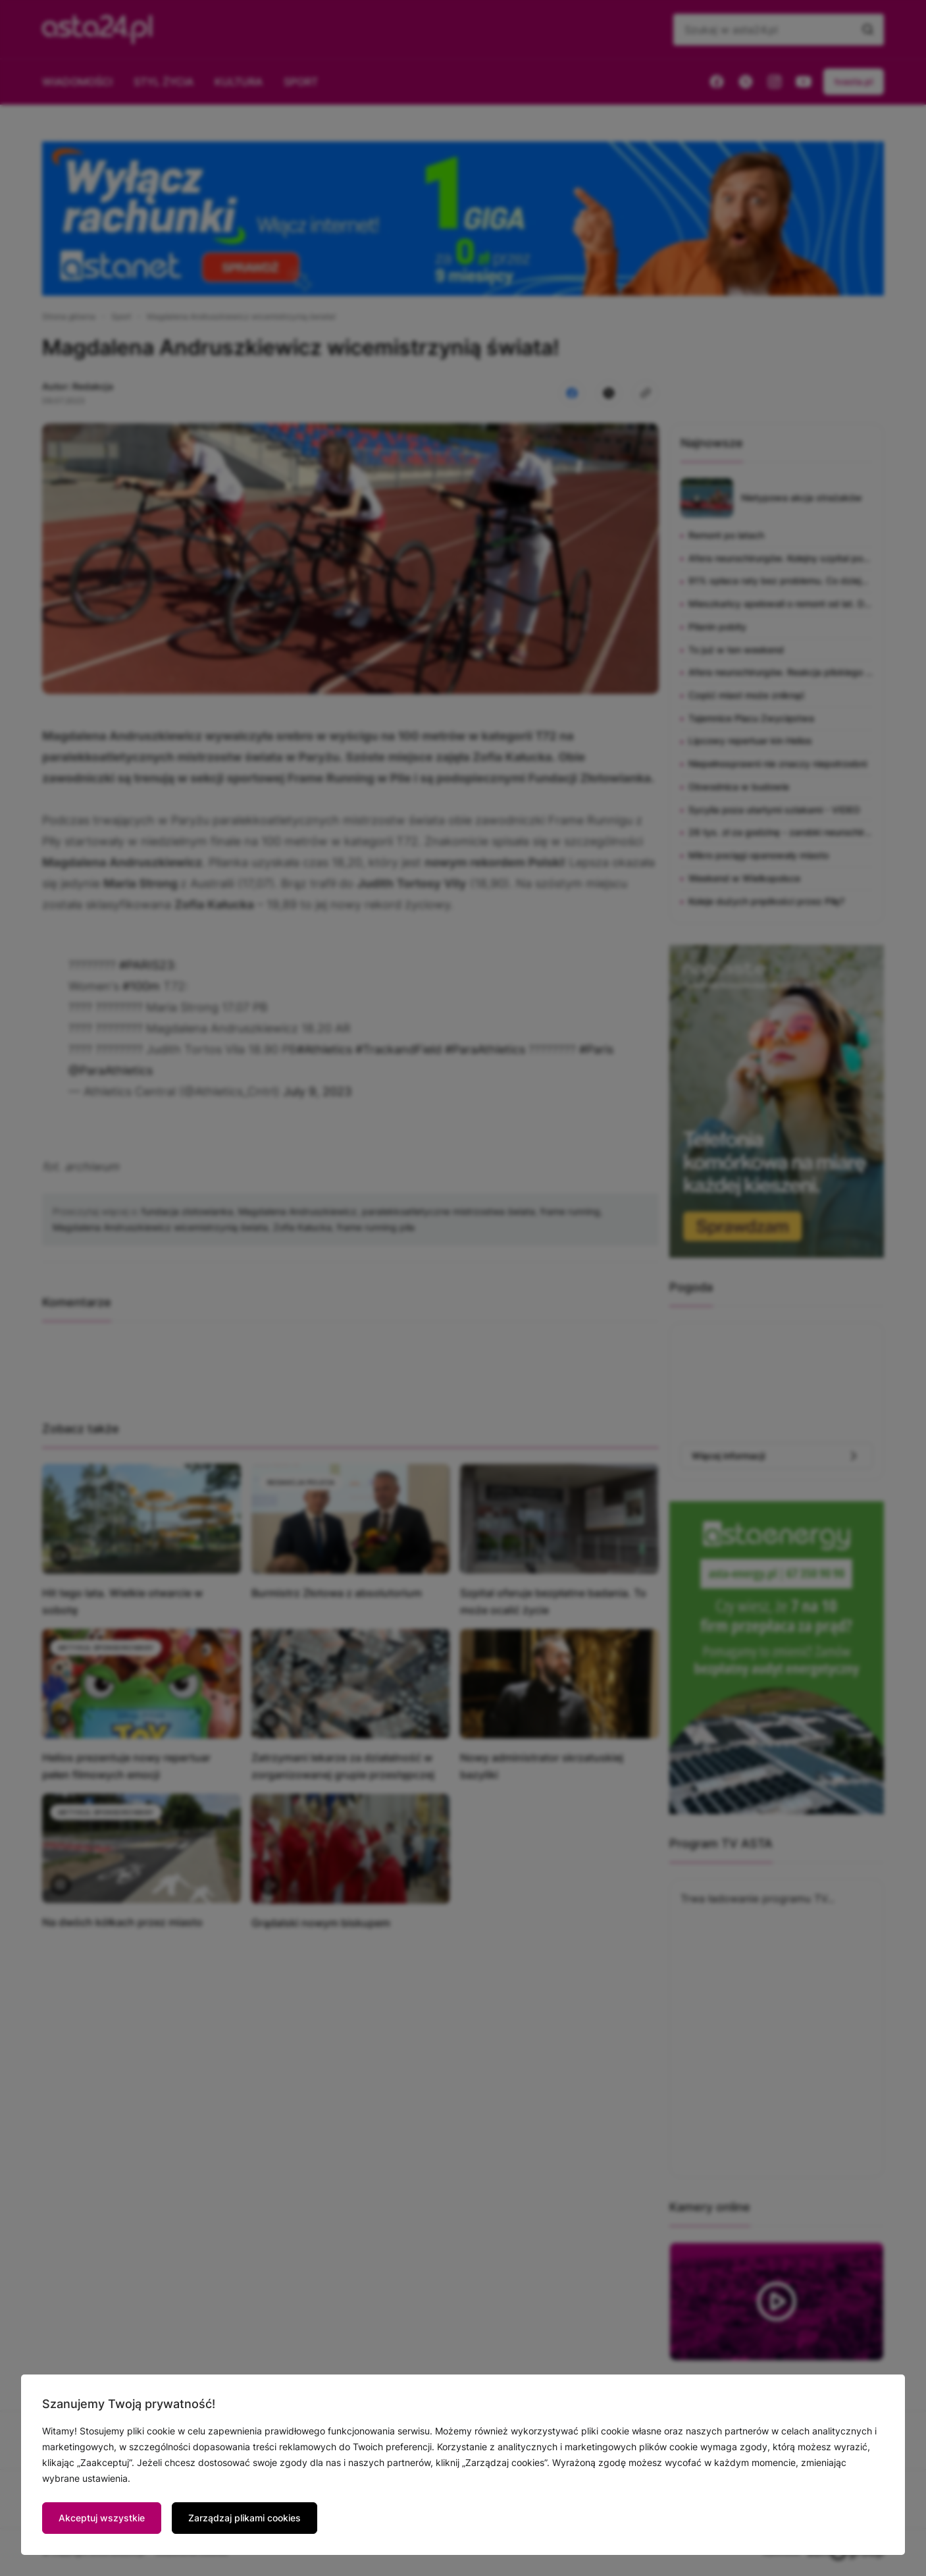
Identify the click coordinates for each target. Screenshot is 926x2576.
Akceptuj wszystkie (102, 2517)
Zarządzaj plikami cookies (244, 2517)
